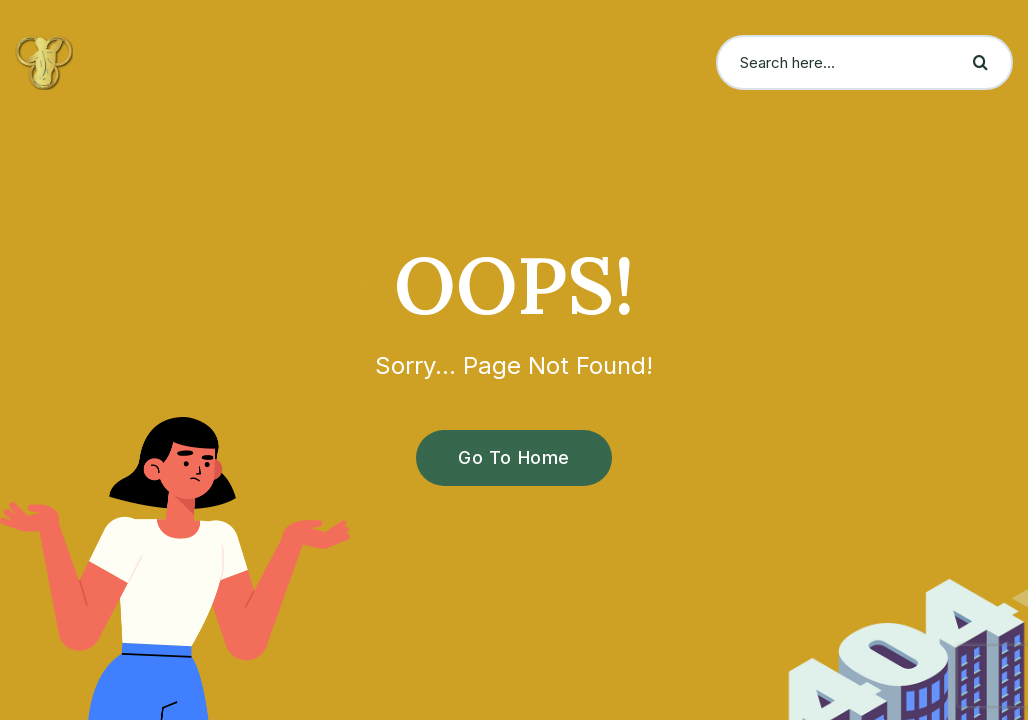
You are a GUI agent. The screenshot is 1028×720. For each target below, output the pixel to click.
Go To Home (502, 457)
